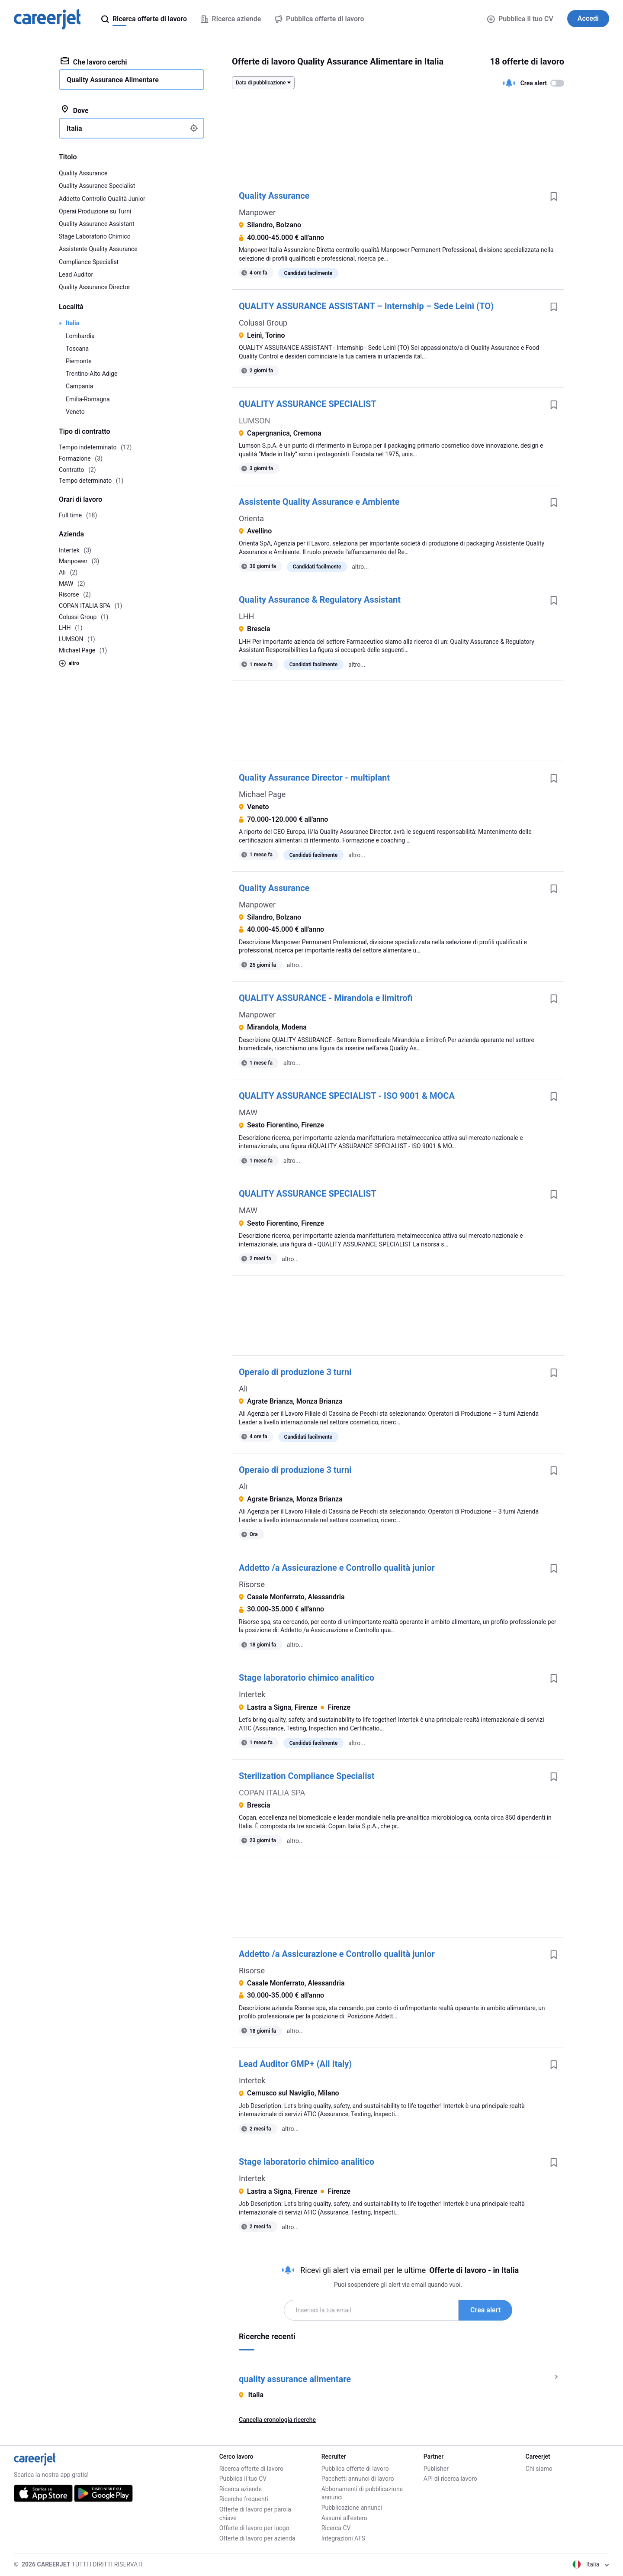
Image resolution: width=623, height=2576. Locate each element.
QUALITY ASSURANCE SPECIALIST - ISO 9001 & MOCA (347, 1096)
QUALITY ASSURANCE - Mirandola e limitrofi (326, 998)
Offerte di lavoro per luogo (254, 2527)
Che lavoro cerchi (94, 61)
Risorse (252, 1584)
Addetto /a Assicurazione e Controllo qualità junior (337, 1567)
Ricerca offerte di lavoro (251, 2468)
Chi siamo (539, 2468)
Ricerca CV (336, 2527)
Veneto (75, 411)
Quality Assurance (274, 195)
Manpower (257, 212)
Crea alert (485, 2310)
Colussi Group (263, 322)
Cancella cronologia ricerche (277, 2419)
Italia (72, 323)
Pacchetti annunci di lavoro (357, 2478)
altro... (360, 566)
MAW (248, 1112)
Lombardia (80, 335)
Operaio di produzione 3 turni (295, 1372)
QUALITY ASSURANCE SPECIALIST (307, 404)
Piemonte (79, 361)
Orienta (251, 518)
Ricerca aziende (240, 2489)
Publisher (436, 2468)
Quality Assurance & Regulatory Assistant (320, 599)
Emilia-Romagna (88, 399)
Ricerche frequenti (243, 2498)
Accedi (588, 18)
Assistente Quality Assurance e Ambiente (319, 502)
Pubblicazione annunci (351, 2507)
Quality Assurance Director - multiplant (314, 777)
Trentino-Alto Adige (91, 373)
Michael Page (262, 794)
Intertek (252, 1694)
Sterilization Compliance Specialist (307, 1776)
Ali (243, 1388)
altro (69, 663)
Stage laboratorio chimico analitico (306, 1677)
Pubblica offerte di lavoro (355, 2468)
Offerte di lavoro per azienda (257, 2538)
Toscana (77, 348)
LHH (246, 616)
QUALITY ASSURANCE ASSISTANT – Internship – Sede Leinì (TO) (366, 306)
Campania (79, 386)
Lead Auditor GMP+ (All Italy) (295, 2064)
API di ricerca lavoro (450, 2478)
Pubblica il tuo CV (520, 19)
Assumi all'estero (344, 2518)
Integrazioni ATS (343, 2538)
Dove (75, 110)
